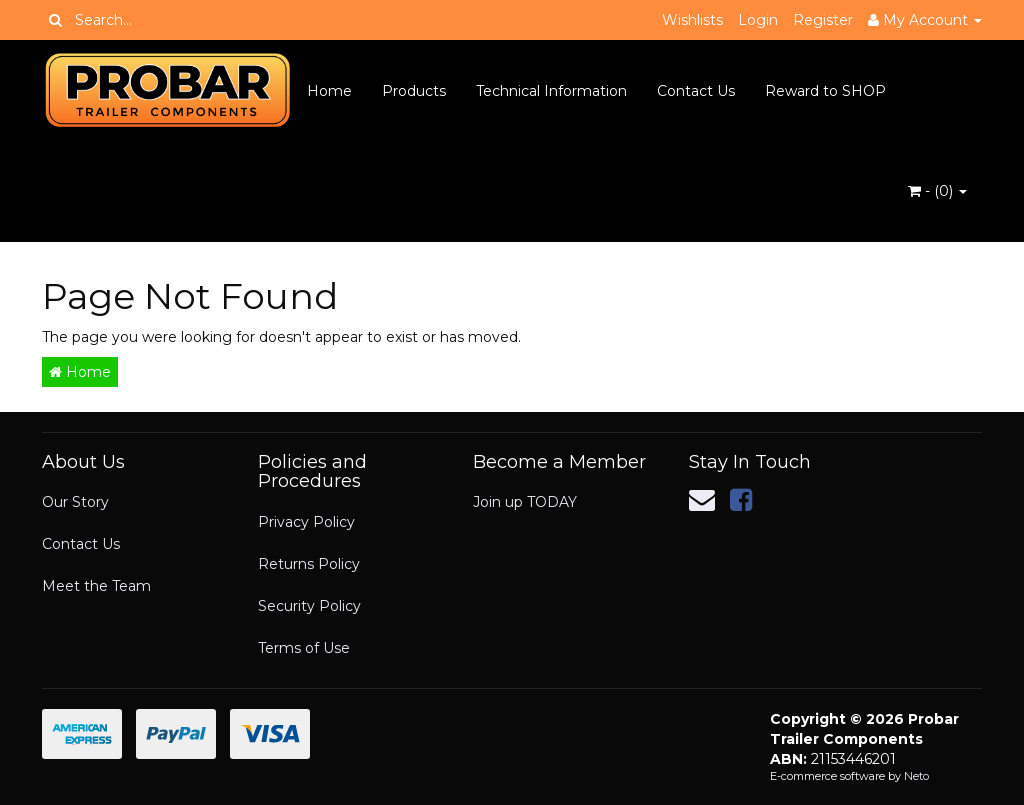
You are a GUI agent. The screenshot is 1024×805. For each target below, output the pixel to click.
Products (414, 91)
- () (937, 191)
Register (823, 20)
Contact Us (696, 91)
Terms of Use (304, 648)
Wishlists (692, 20)
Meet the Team (96, 586)
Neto (916, 776)
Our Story (75, 502)
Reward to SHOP (825, 91)
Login (758, 20)
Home (329, 91)
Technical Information (551, 91)
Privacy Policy (306, 522)
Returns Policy (309, 564)
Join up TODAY (525, 502)
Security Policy (309, 606)
